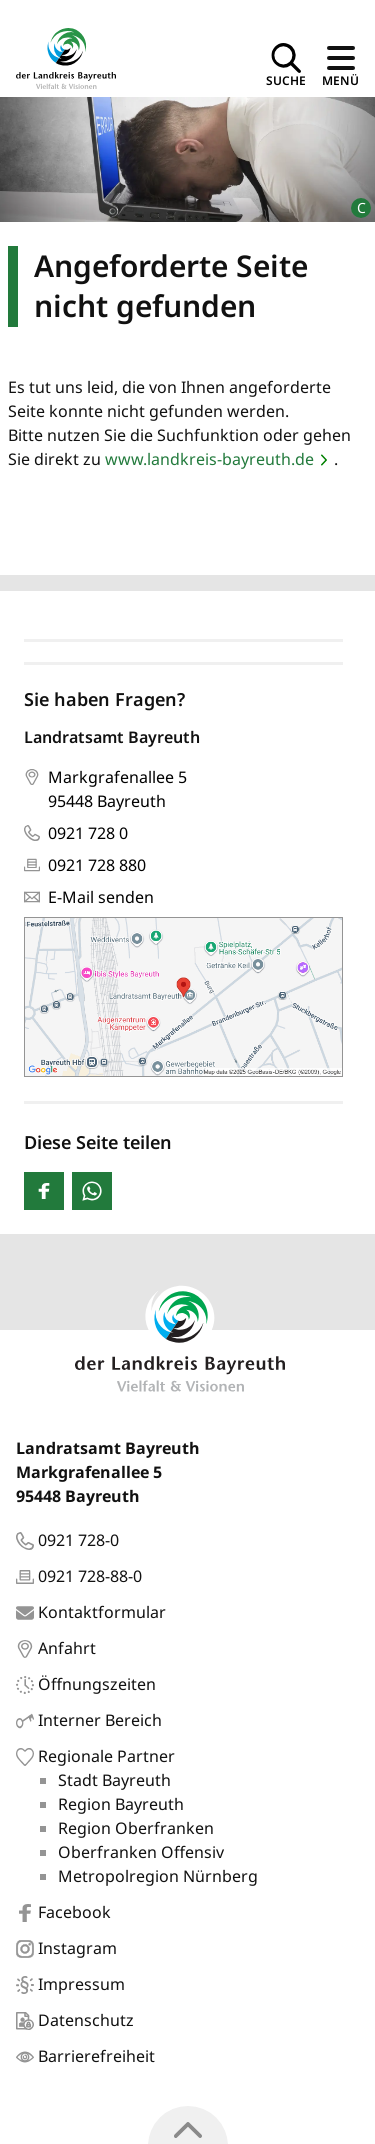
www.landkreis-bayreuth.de (209, 459)
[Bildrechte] (352, 199)
